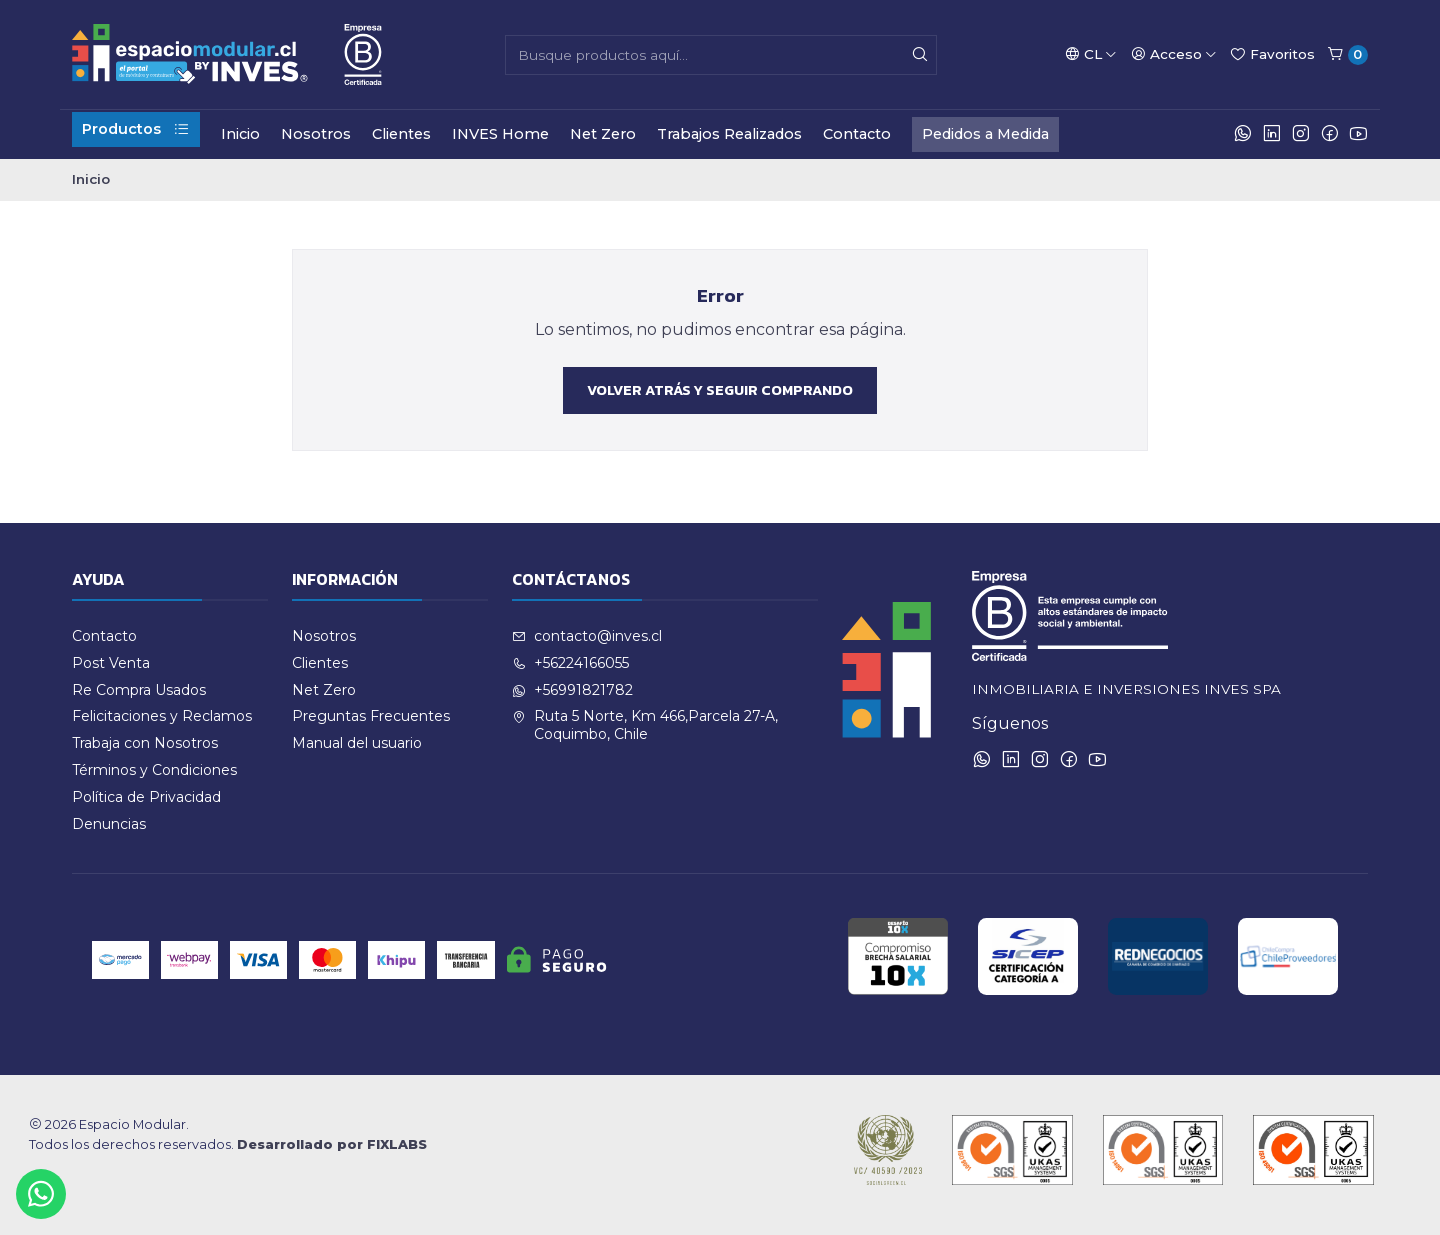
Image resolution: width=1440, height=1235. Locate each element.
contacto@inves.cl (587, 636)
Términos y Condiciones (154, 770)
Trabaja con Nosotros (145, 743)
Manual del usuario (357, 743)
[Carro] (1347, 55)
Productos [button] (136, 129)
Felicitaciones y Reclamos (162, 716)
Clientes (401, 134)
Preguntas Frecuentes (371, 716)
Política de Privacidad (146, 797)
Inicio (240, 134)
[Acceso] (1174, 54)
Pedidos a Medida (985, 134)
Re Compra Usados (139, 690)
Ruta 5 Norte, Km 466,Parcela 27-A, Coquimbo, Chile (645, 725)
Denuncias (109, 824)
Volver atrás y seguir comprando (720, 390)
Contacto (857, 134)
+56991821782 (572, 690)
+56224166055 (570, 663)
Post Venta (111, 663)
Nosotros (316, 134)
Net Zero (603, 134)
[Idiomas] (1091, 54)
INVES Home (500, 134)
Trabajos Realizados (729, 134)
